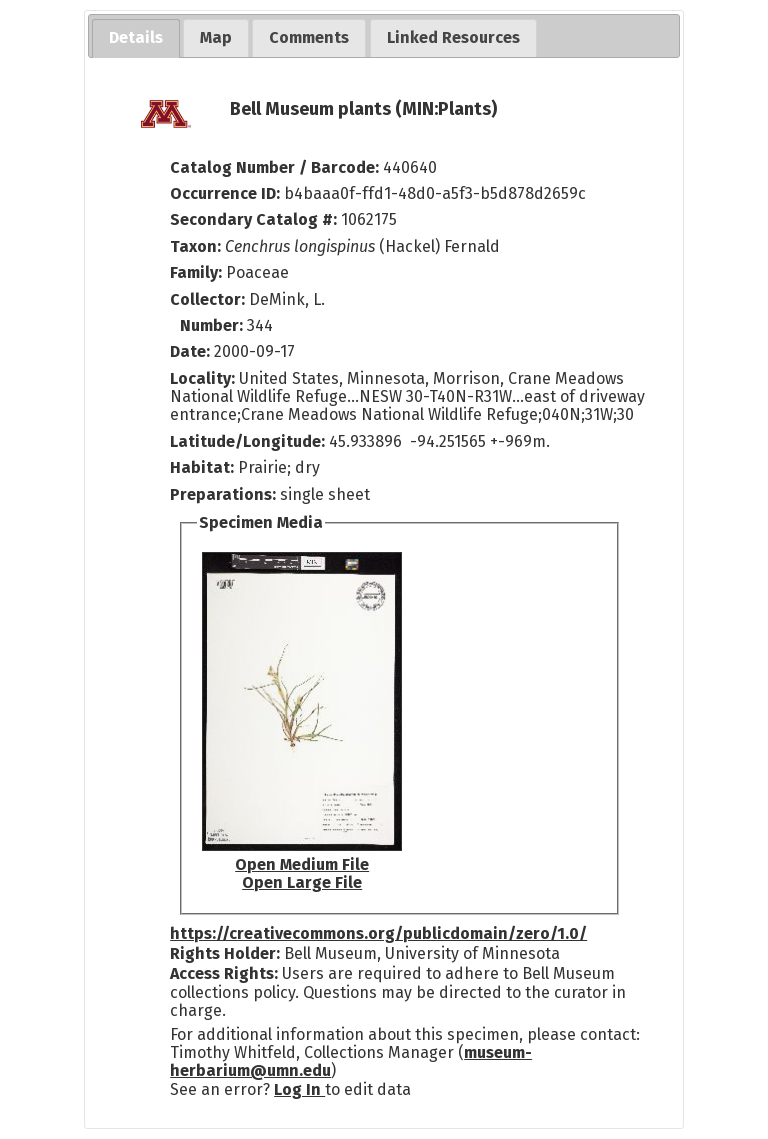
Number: (213, 325)
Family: (196, 272)
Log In (299, 1089)
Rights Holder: (225, 953)
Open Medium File (302, 864)
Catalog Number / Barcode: (276, 167)
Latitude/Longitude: (247, 441)
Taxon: (195, 246)
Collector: (209, 299)
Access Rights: (224, 973)
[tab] (136, 38)
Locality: (202, 378)
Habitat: (204, 467)
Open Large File (302, 882)
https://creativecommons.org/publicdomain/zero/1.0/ (378, 933)
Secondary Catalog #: (253, 219)
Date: (190, 351)
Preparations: (223, 494)
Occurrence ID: (227, 193)
